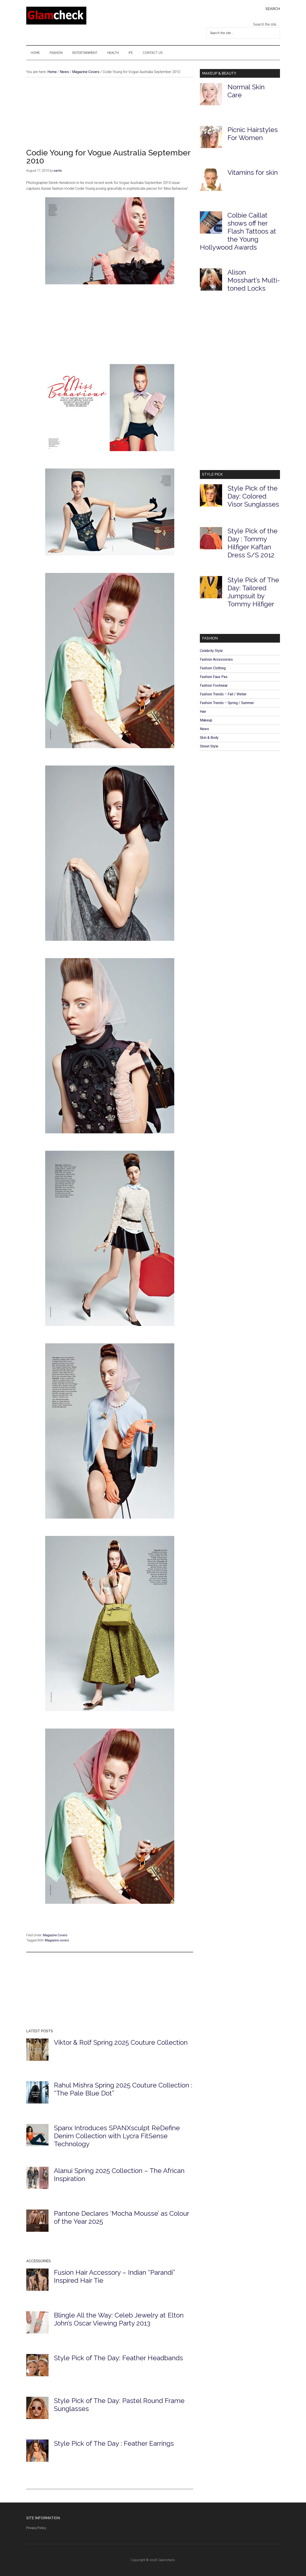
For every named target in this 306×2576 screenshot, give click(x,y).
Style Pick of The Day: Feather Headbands (118, 2358)
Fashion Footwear (214, 685)
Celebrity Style (211, 651)
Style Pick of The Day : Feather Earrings (114, 2443)
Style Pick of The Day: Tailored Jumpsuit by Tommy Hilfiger (253, 592)
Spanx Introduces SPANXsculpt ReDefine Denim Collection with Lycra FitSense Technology (117, 2136)
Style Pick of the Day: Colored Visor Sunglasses (253, 496)
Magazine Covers (55, 1935)
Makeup (206, 720)
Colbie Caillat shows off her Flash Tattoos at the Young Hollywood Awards (238, 231)
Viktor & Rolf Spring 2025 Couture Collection (121, 2042)
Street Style (209, 746)
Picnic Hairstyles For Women (252, 134)
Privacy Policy (36, 2528)
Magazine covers (57, 1940)
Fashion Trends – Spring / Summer (227, 703)
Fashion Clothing (213, 668)
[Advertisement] (109, 117)
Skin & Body (209, 737)
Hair (203, 711)
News (204, 729)
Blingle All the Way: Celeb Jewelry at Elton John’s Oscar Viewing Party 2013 (119, 2319)
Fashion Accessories (216, 659)
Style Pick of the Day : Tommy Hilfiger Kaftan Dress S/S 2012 (252, 543)
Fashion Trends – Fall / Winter (223, 694)
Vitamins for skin (252, 172)
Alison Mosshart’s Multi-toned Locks (253, 280)
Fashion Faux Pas (213, 677)
